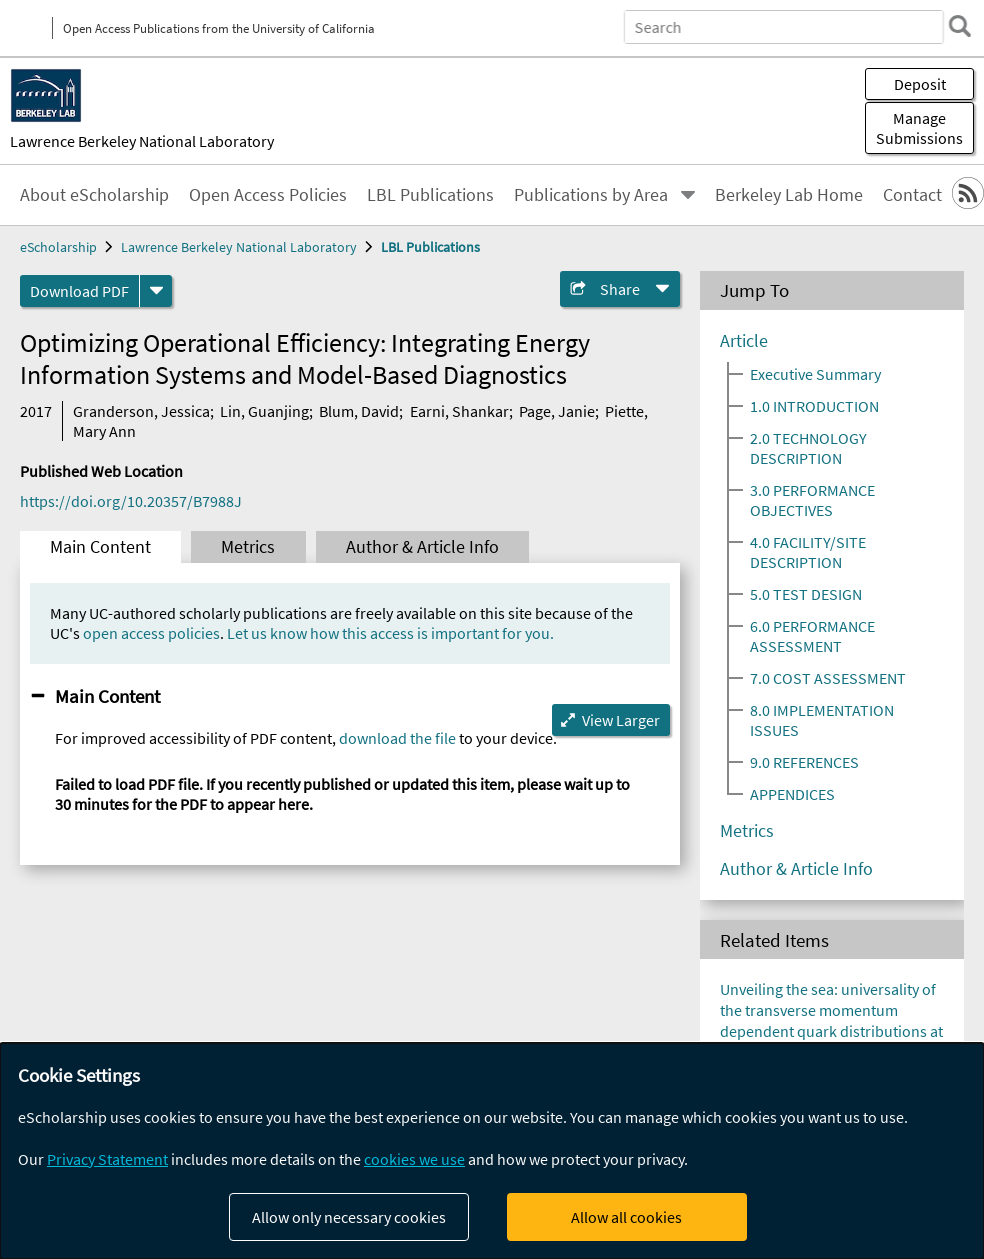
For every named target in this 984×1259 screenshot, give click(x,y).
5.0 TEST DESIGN (806, 594)
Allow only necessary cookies (349, 1217)
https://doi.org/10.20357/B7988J (131, 501)
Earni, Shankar (459, 411)
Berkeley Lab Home (789, 195)
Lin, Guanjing (264, 411)
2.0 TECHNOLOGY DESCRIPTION (808, 448)
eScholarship (58, 247)
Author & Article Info (422, 547)
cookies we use (414, 1159)
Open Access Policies (268, 195)
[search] (958, 26)
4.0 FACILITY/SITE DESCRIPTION (808, 552)
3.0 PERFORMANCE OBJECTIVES (812, 500)
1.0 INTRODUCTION (814, 406)
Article (744, 341)
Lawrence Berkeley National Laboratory (142, 141)
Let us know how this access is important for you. (390, 633)
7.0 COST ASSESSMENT (828, 678)
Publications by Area (591, 195)
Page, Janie (557, 411)
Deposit (920, 84)
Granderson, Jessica (141, 411)
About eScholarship (94, 195)
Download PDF (79, 291)
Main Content (100, 547)
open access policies (151, 633)
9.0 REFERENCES (804, 762)
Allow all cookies (626, 1217)
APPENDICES (792, 794)
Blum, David (359, 411)
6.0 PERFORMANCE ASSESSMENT (812, 636)
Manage (919, 128)
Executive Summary (815, 374)
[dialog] (492, 1151)
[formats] (156, 291)
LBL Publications (430, 195)
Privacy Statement (107, 1159)
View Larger (621, 720)
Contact (912, 195)
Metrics (248, 547)
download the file (397, 738)
